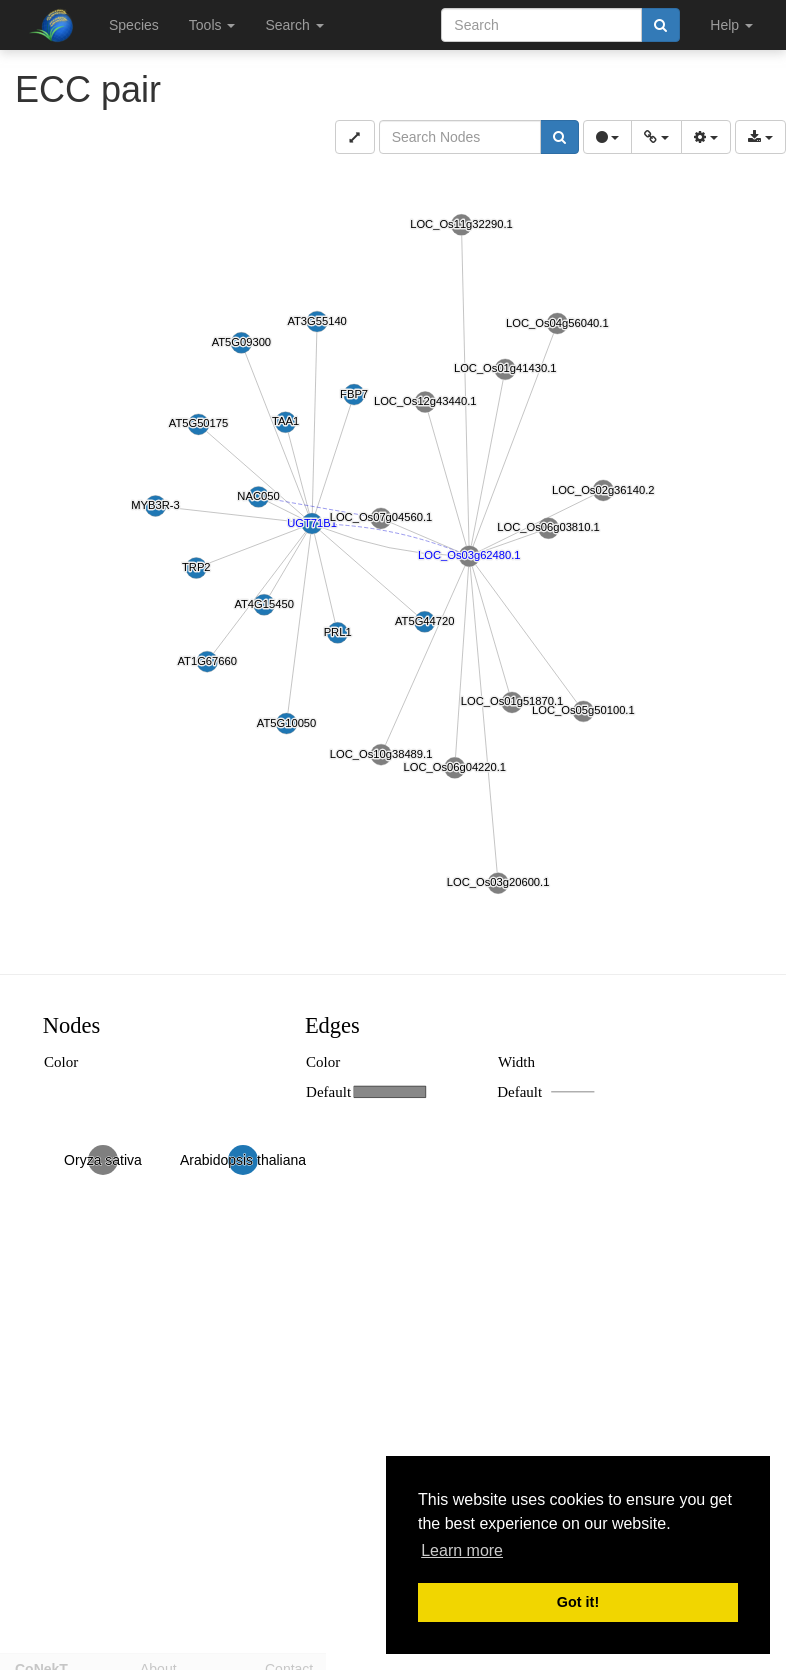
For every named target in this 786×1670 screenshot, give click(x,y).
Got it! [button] (578, 1602)
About (158, 1661)
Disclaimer (422, 1661)
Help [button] (731, 25)
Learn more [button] (462, 1550)
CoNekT (41, 1661)
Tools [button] (212, 25)
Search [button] (294, 25)
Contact (289, 1661)
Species (134, 25)
